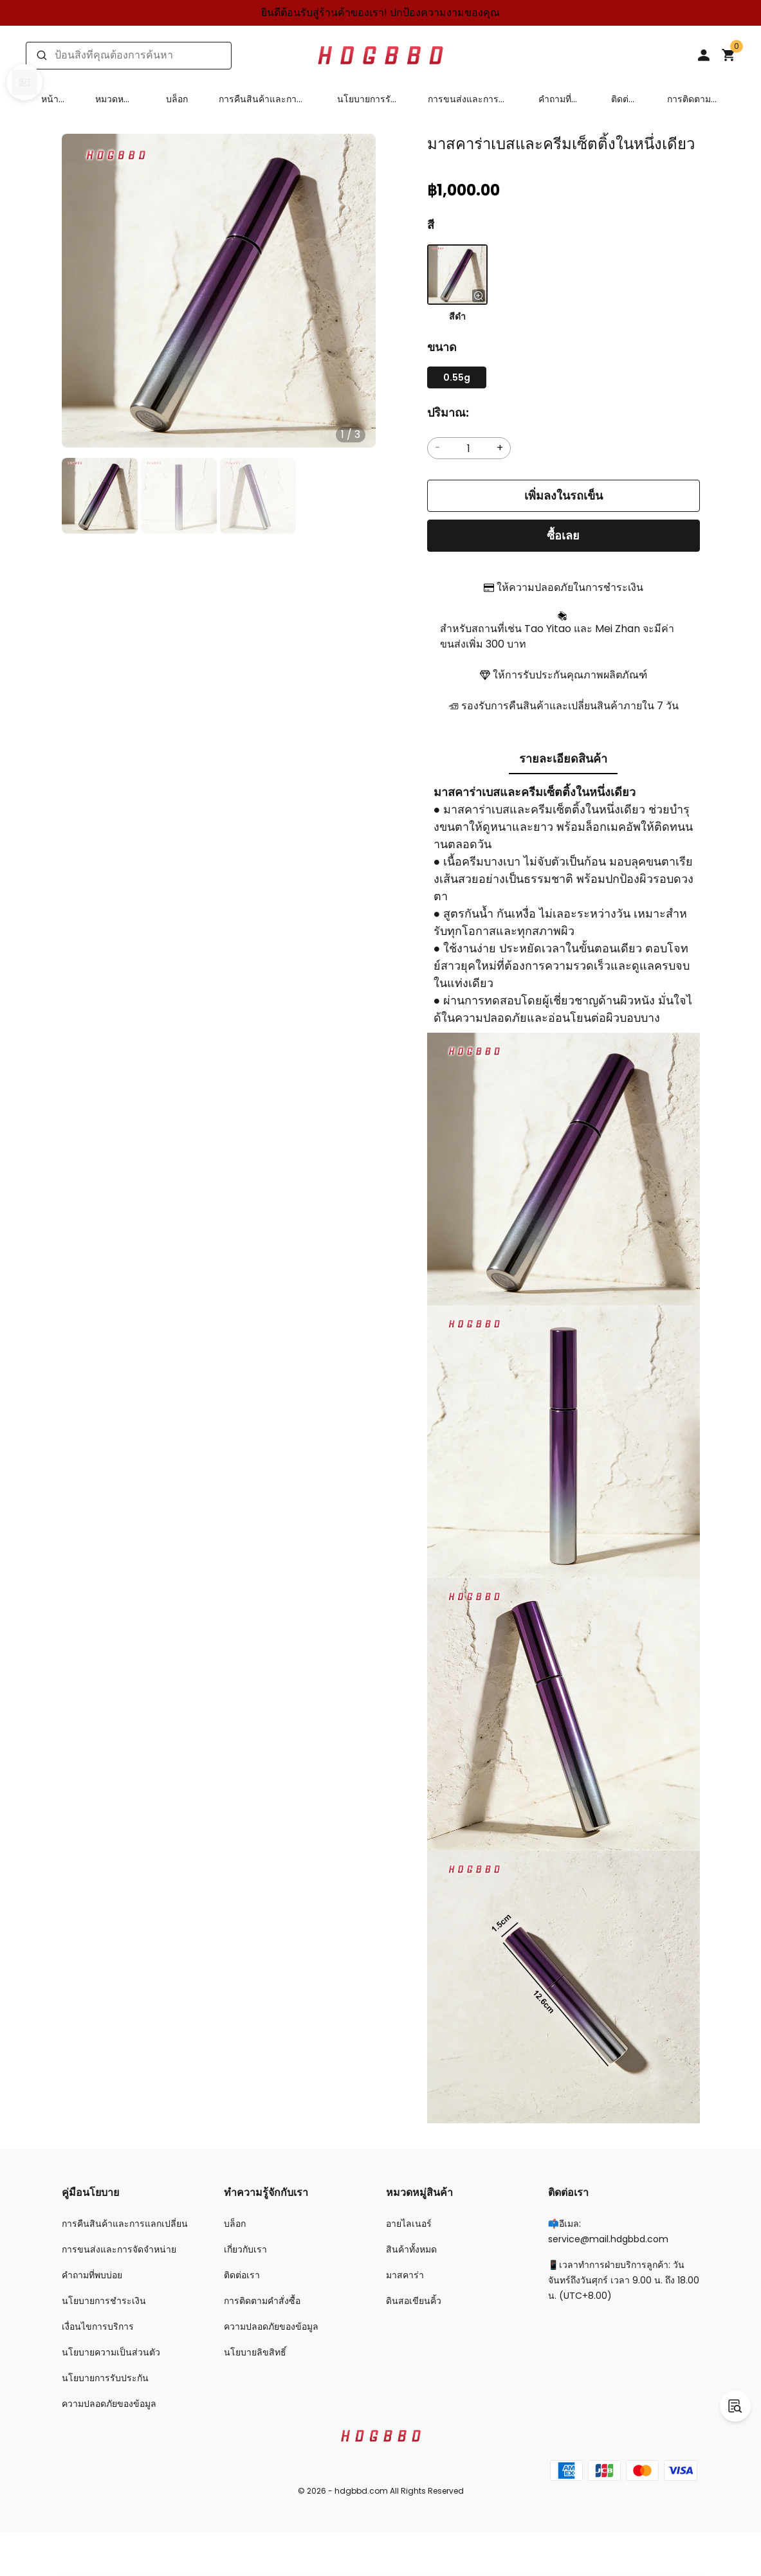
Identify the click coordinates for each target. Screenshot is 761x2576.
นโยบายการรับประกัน (366, 99)
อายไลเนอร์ (409, 2223)
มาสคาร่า (405, 2275)
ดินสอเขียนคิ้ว (413, 2300)
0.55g (456, 377)
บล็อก (177, 99)
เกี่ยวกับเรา (245, 2249)
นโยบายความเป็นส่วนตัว (111, 2352)
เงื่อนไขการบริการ (98, 2326)
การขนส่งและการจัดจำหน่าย (463, 99)
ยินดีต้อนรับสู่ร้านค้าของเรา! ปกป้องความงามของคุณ (380, 12)
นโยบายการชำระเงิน (104, 2300)
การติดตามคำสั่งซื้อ (689, 99)
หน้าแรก (50, 99)
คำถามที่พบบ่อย (554, 99)
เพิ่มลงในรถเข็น (563, 495)
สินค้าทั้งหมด (411, 2249)
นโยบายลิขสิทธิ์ (255, 2352)
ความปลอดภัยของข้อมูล (109, 2403)
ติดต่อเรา (622, 99)
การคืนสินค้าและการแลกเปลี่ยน (260, 99)
